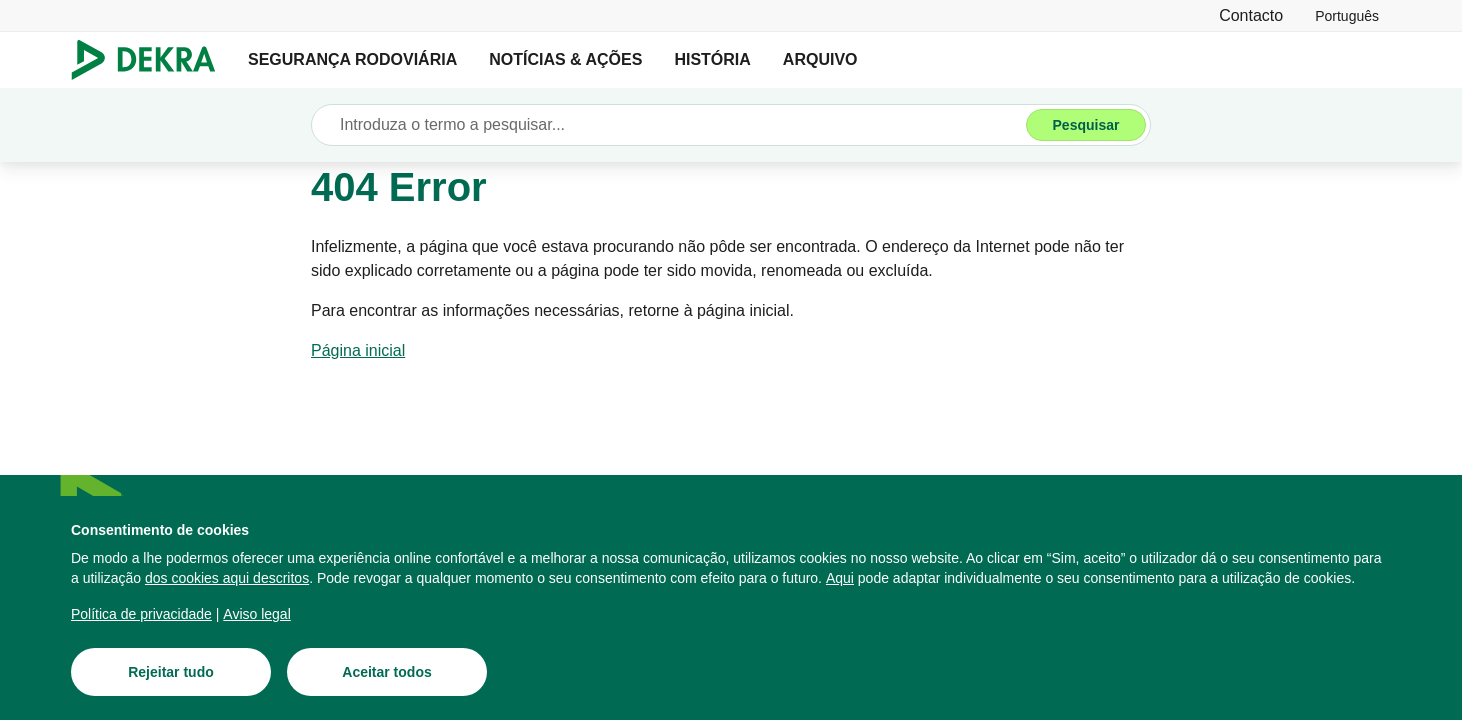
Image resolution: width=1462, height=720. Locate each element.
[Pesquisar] (1086, 125)
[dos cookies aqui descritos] (227, 578)
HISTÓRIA (712, 59)
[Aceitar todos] (387, 672)
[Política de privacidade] (141, 614)
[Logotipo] (151, 60)
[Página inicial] (358, 351)
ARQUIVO (820, 59)
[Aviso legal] (256, 614)
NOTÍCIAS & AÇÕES (565, 59)
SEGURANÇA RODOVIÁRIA (352, 59)
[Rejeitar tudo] (171, 672)
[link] (1347, 15)
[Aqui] (840, 578)
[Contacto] (1251, 15)
